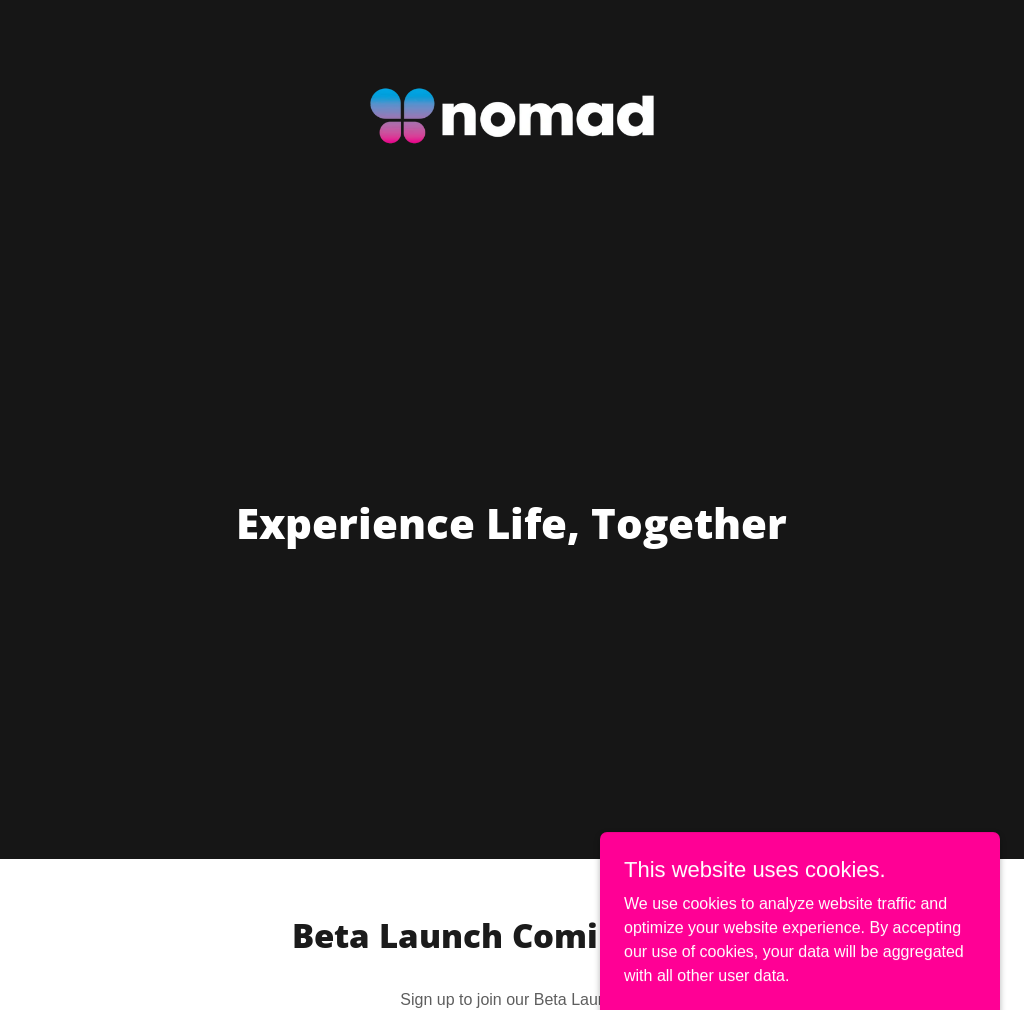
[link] (511, 24)
